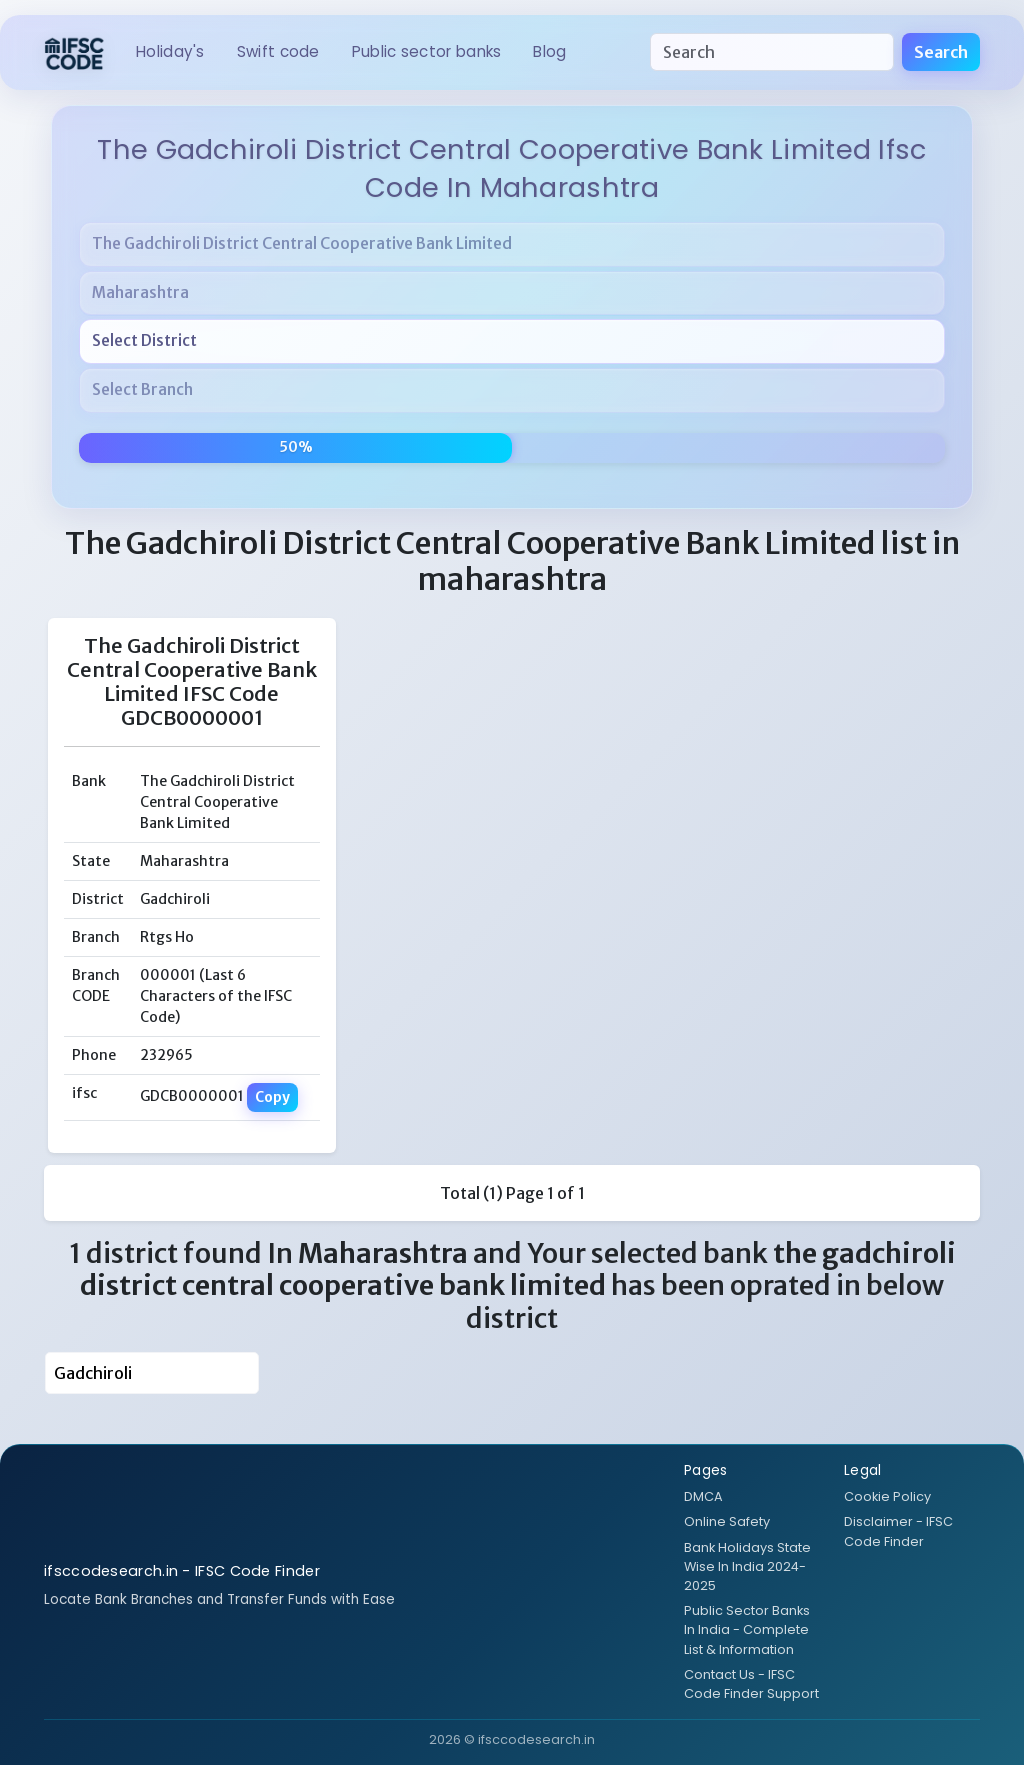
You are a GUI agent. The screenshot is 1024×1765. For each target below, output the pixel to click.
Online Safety (727, 1521)
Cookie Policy (887, 1496)
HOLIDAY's (170, 51)
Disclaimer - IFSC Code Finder (898, 1531)
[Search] (772, 52)
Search (941, 52)
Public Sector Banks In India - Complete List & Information (747, 1629)
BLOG (549, 51)
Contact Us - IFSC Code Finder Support (751, 1684)
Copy (272, 1097)
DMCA (703, 1496)
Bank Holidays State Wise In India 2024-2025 (747, 1566)
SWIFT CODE (278, 51)
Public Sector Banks (427, 51)
